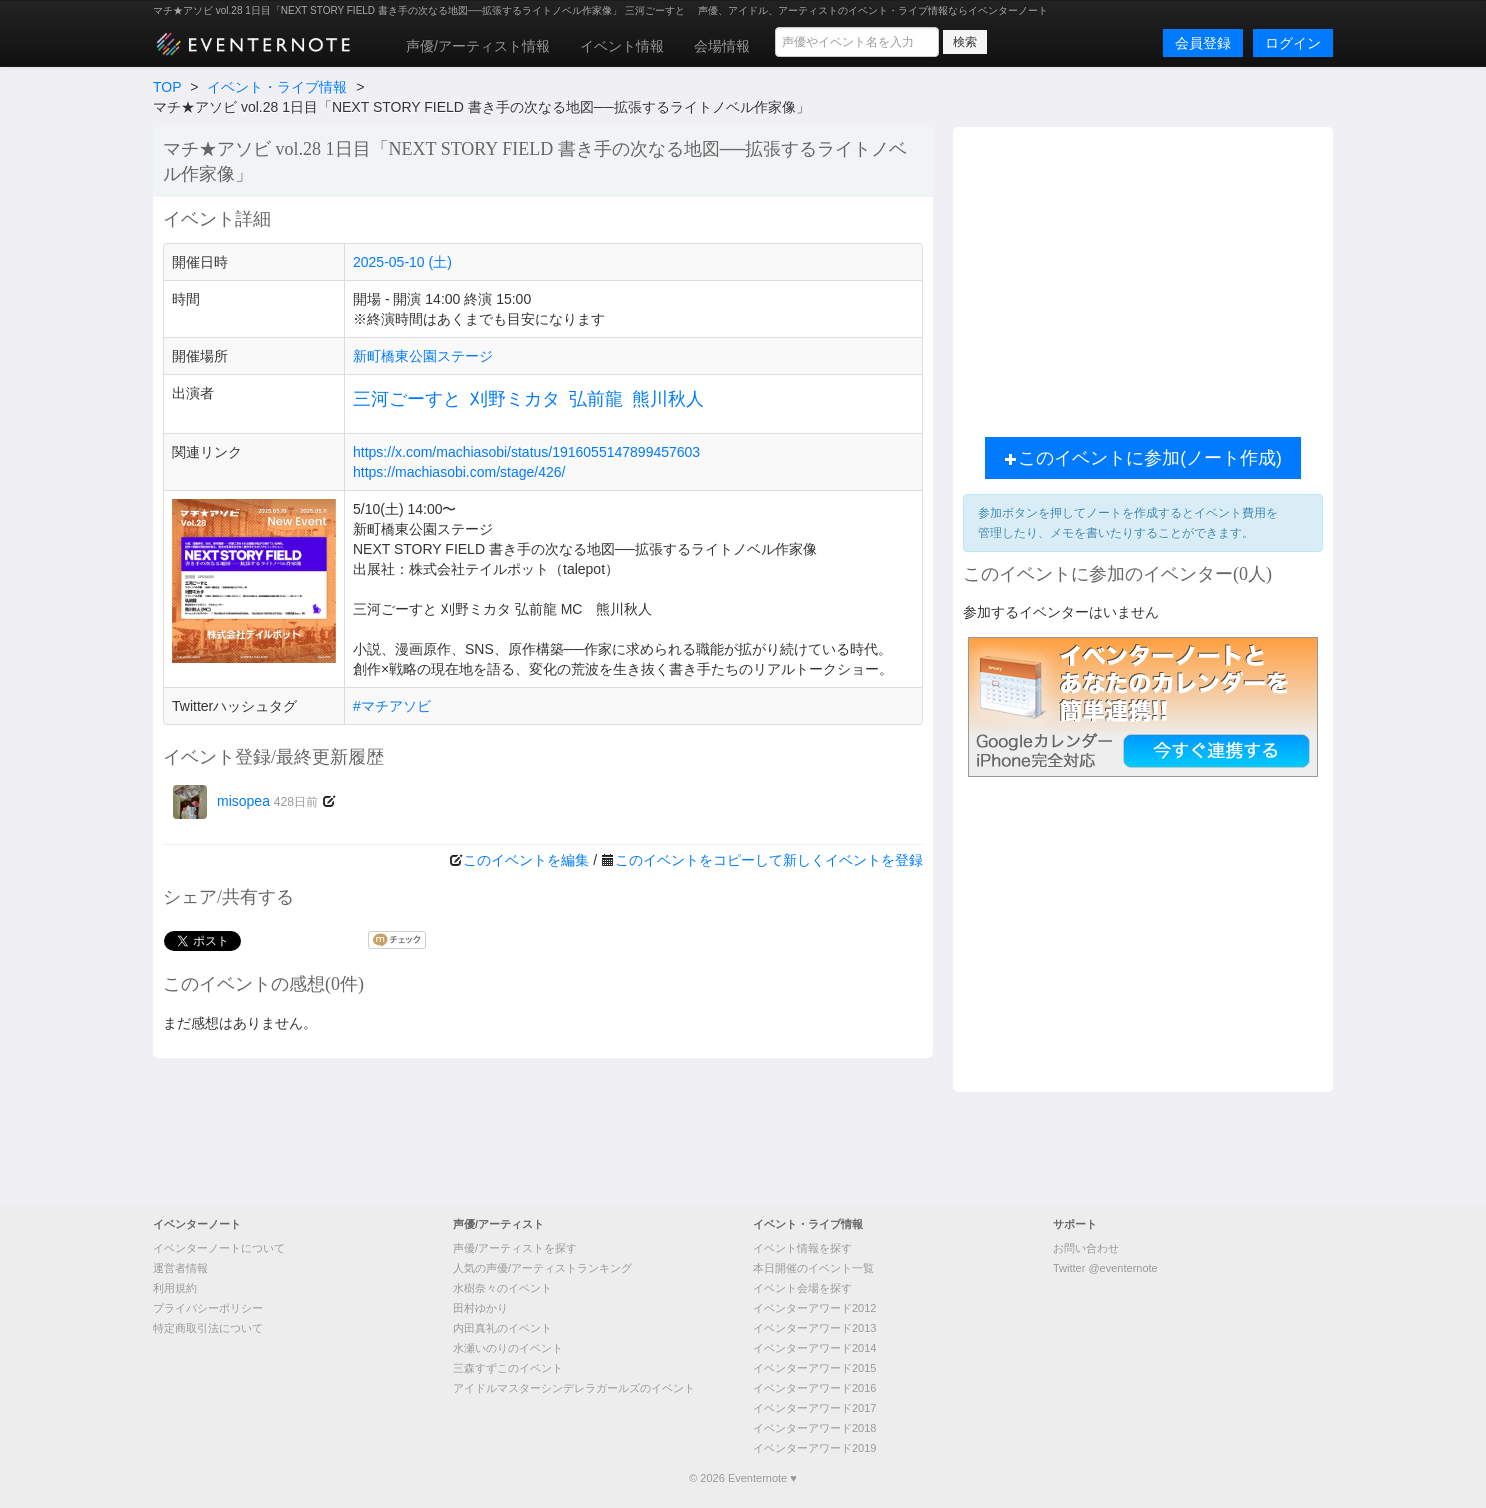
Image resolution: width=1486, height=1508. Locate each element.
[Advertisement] (1143, 277)
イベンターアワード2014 (814, 1348)
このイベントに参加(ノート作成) (1143, 458)
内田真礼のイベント (502, 1328)
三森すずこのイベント (508, 1368)
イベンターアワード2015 (814, 1368)
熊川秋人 (668, 399)
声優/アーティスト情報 (478, 46)
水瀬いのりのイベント (508, 1348)
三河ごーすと (407, 399)
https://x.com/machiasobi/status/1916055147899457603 (526, 452)
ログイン (1293, 43)
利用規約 (175, 1288)
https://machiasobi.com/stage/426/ (459, 472)
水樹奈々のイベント (502, 1288)
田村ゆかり (480, 1308)
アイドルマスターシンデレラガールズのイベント (574, 1388)
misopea (245, 801)
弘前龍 (596, 399)
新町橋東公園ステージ (423, 356)
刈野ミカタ (515, 399)
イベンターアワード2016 (814, 1388)
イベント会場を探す (802, 1288)
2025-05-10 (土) (402, 262)
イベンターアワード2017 (814, 1408)
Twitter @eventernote (1105, 1268)
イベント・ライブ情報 (277, 87)
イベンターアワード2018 (814, 1428)
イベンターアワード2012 (814, 1308)
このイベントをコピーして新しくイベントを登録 (769, 860)
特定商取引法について (208, 1328)
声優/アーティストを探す (515, 1248)
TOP (167, 87)
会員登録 (1203, 43)
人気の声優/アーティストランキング (542, 1268)
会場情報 (722, 46)
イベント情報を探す (802, 1248)
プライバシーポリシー (208, 1308)
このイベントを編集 (526, 860)
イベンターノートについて (219, 1248)
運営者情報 (180, 1268)
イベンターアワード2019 (814, 1448)
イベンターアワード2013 (814, 1328)
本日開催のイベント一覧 (813, 1268)
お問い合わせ (1086, 1248)
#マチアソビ (392, 706)
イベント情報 (622, 46)
